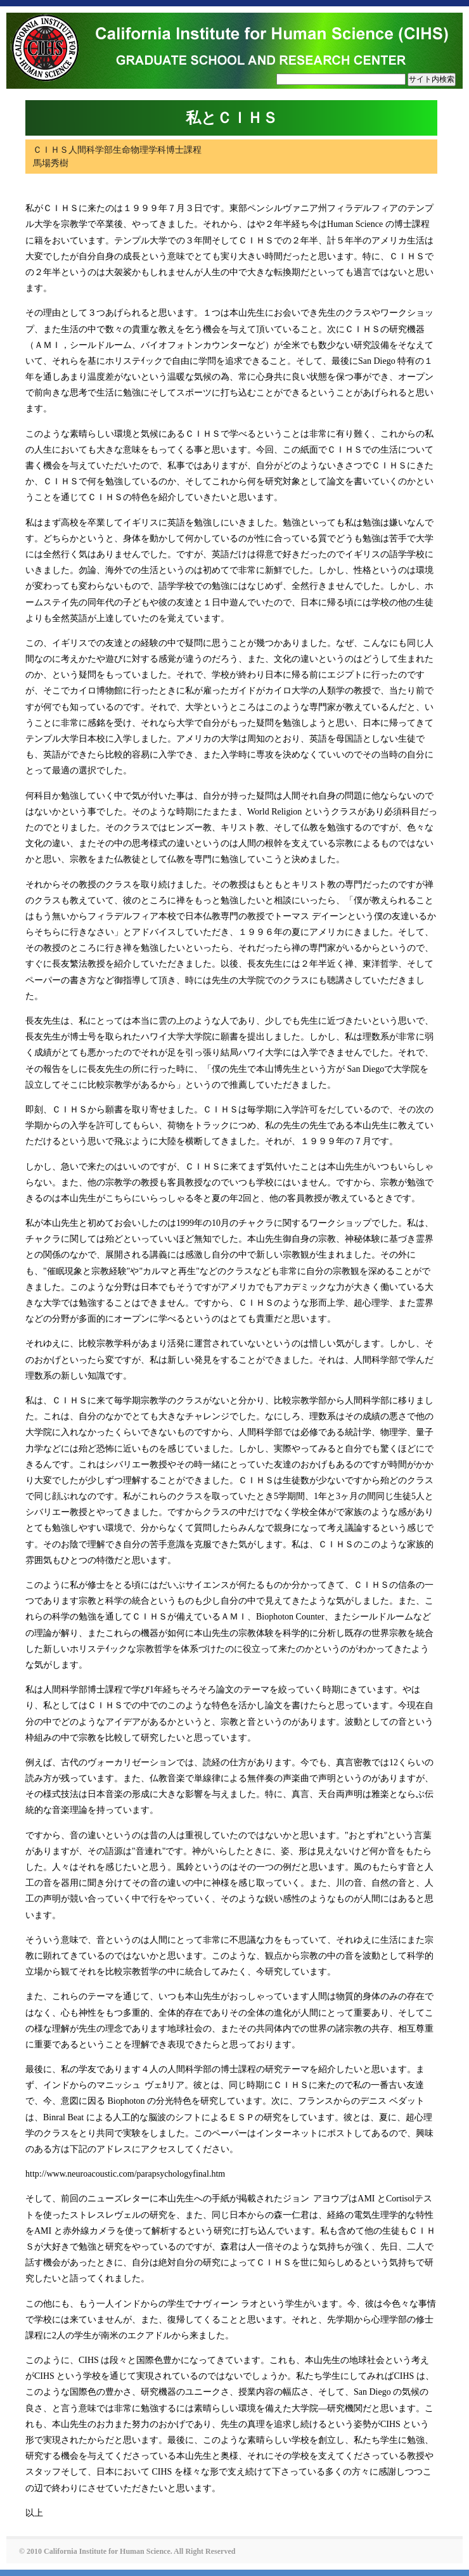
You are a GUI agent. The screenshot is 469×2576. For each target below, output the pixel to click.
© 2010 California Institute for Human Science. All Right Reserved (127, 2551)
